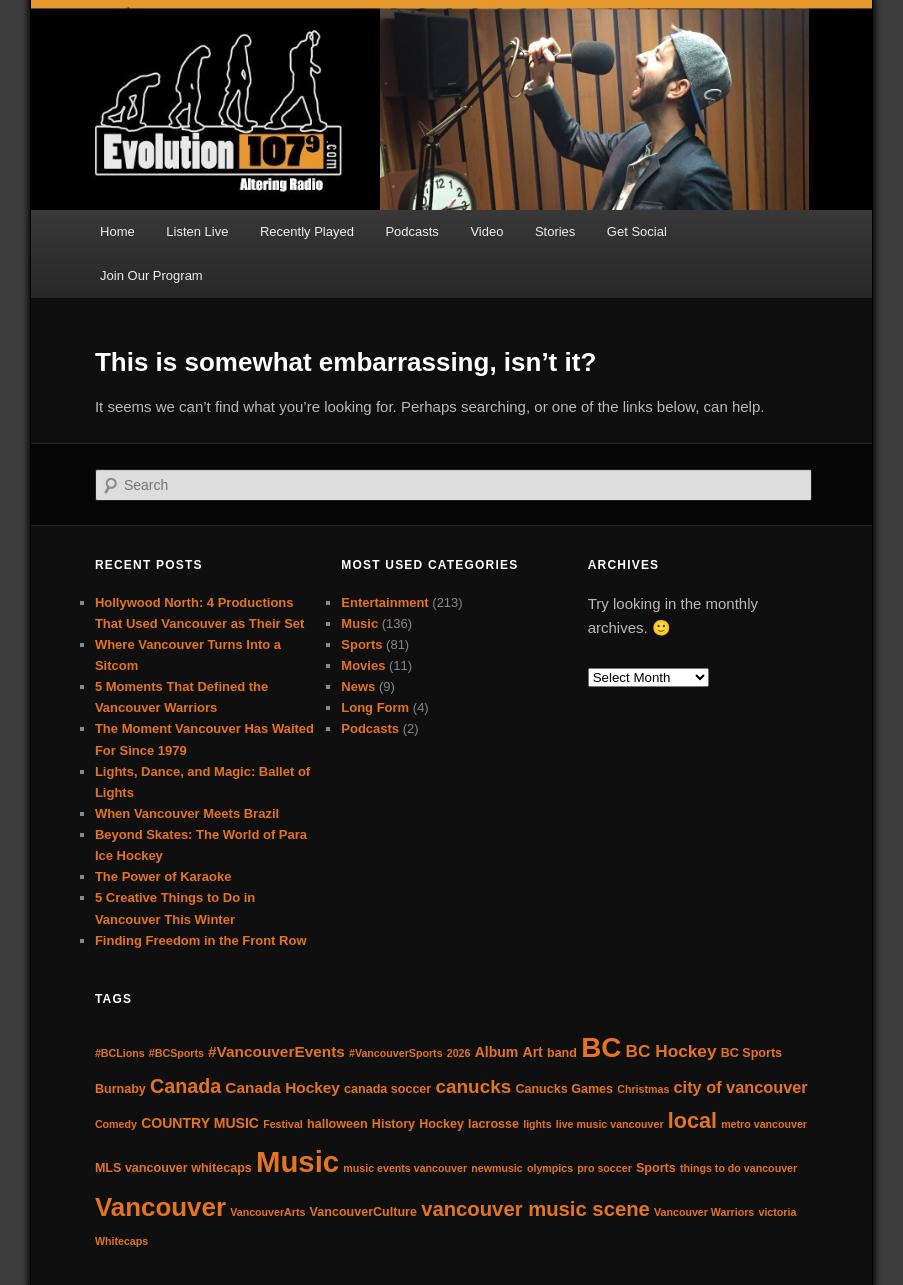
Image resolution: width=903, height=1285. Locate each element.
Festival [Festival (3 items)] (283, 1124)
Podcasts (411, 231)
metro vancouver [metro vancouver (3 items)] (764, 1124)
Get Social (637, 231)
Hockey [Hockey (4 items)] (441, 1124)
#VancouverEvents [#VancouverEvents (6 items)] (276, 1051)
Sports (361, 644)
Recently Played (307, 231)
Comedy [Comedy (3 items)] (116, 1124)
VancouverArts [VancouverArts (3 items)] (267, 1212)
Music (359, 623)
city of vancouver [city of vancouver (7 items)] (741, 1087)
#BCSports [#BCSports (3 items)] (176, 1053)
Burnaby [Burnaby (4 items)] (120, 1089)
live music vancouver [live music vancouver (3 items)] (610, 1124)
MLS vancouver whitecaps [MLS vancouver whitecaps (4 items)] (173, 1168)
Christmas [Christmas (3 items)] (643, 1089)
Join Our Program (151, 275)
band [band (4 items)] (562, 1053)
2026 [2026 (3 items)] (459, 1053)
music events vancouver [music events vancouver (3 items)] (405, 1168)
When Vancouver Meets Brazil (187, 813)
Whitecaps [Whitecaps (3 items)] (121, 1241)
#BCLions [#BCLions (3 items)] (120, 1053)
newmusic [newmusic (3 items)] (497, 1168)
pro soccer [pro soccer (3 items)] (604, 1168)
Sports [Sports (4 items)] (656, 1168)
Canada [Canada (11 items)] (185, 1086)
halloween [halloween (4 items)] (337, 1124)
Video (486, 231)
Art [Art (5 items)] (533, 1052)
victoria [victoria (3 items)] (777, 1212)
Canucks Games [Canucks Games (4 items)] (564, 1089)
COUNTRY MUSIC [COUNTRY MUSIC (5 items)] (200, 1123)
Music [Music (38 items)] (297, 1161)
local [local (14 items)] (692, 1120)
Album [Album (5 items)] (497, 1052)
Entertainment (384, 602)
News (358, 686)
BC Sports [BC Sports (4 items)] (751, 1053)
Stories (555, 231)
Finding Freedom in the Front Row (201, 940)
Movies (363, 665)
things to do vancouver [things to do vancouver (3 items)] (738, 1168)
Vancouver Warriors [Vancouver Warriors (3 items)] (704, 1212)
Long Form (375, 707)
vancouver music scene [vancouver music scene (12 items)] (535, 1209)
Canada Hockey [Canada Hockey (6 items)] (282, 1087)
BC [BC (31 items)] (601, 1047)
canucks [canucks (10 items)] (473, 1086)
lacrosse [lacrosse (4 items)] (493, 1124)
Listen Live (197, 231)
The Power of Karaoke (163, 876)
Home (117, 231)
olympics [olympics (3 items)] (550, 1168)
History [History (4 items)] (393, 1124)
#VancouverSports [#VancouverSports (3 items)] (396, 1053)
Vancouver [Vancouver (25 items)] (160, 1207)
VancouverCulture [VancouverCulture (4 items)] (363, 1212)
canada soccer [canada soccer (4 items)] (387, 1089)
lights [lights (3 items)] (537, 1124)
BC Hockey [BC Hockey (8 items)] (670, 1051)
